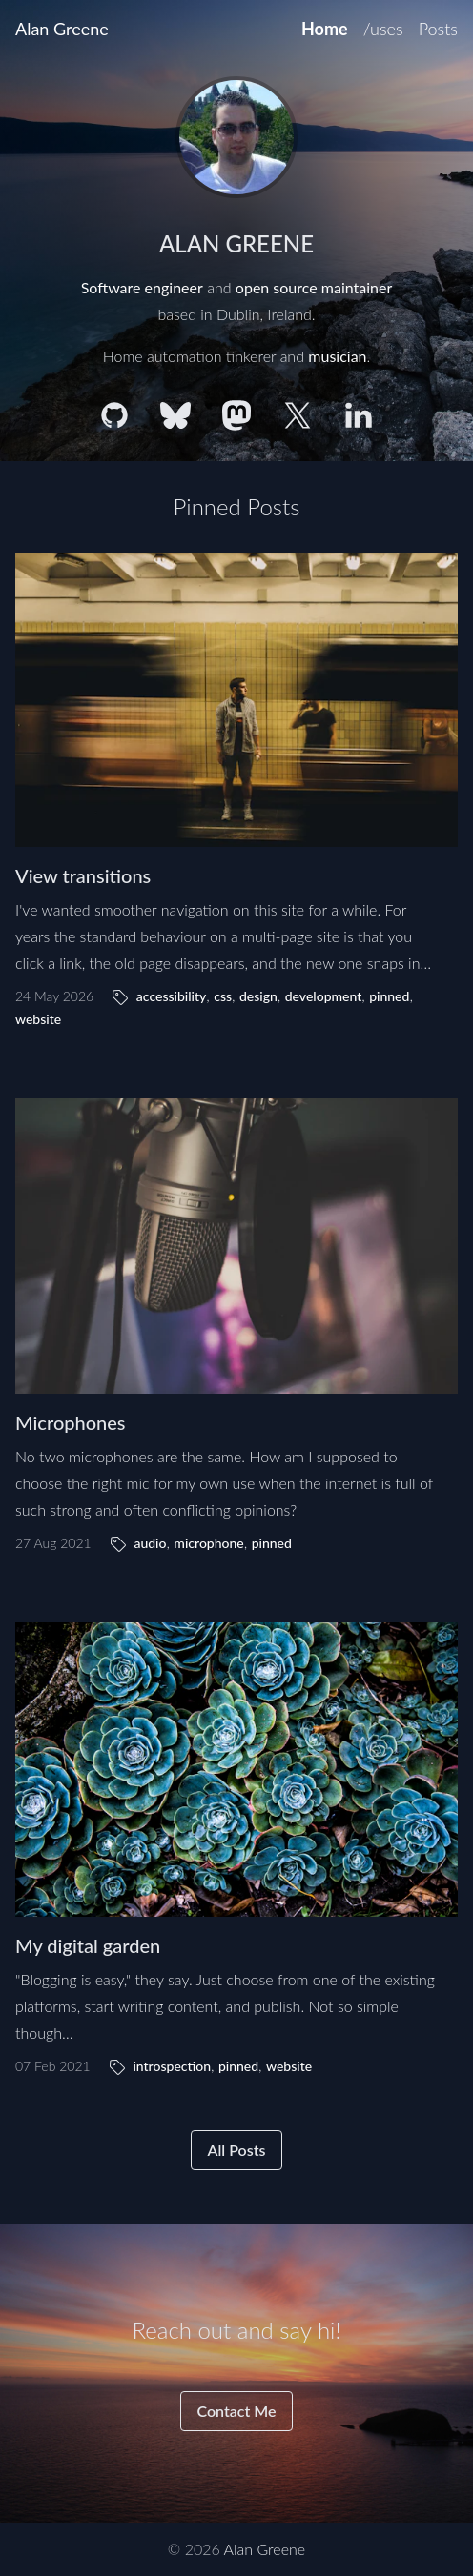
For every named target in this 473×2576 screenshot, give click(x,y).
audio (150, 1543)
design (258, 996)
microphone (208, 1543)
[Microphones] (236, 1245)
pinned (389, 996)
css (223, 996)
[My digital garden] (236, 1769)
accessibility (171, 996)
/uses (383, 28)
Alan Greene (62, 28)
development (323, 996)
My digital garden (87, 1945)
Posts (438, 28)
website (38, 1019)
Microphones (70, 1422)
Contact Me (236, 2411)
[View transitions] (236, 700)
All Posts (236, 2150)
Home (324, 28)
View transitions (83, 875)
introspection (172, 2066)
